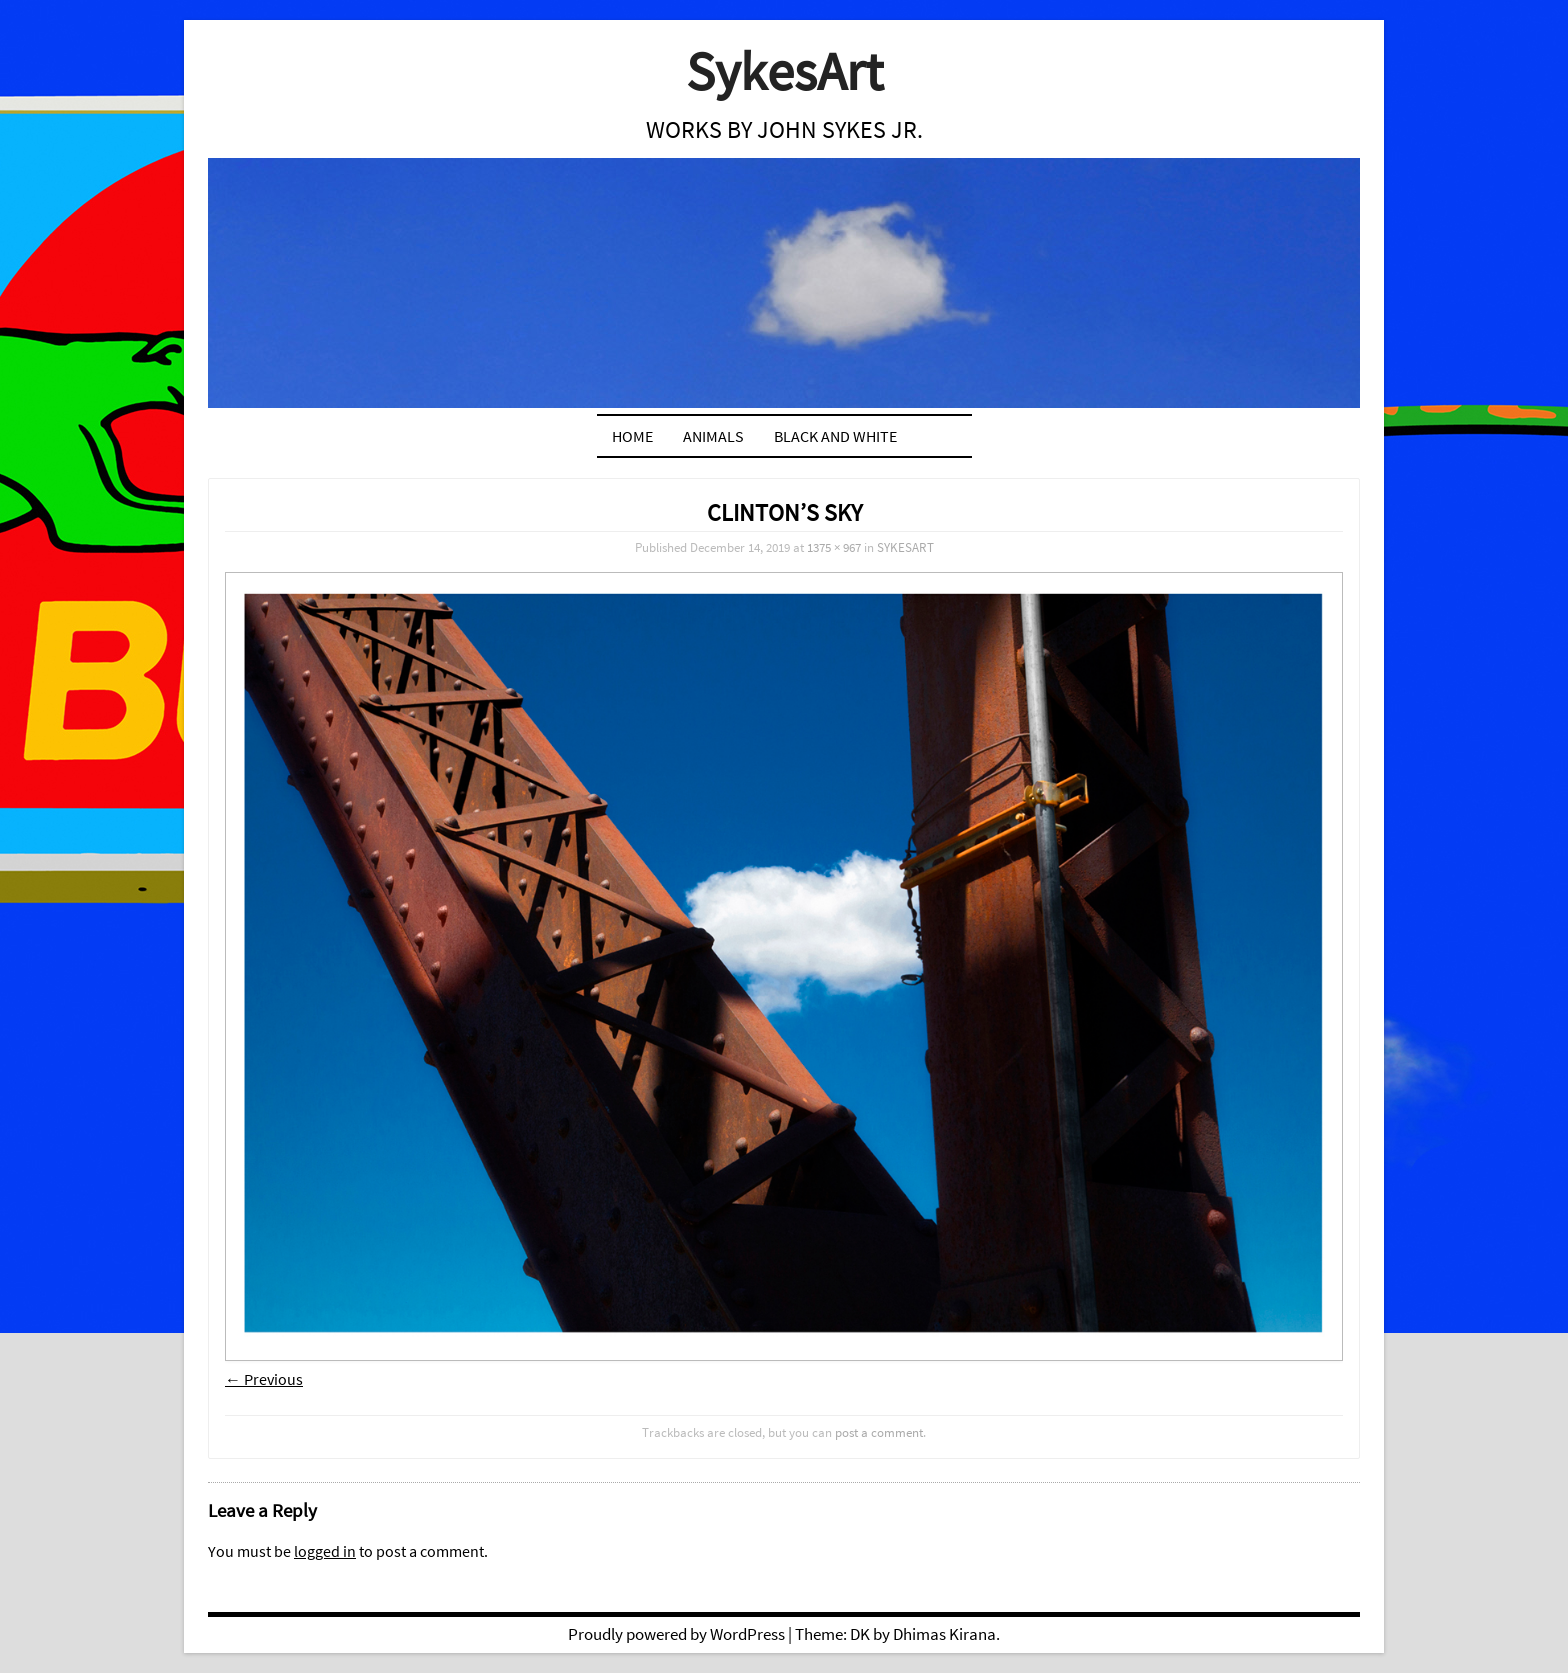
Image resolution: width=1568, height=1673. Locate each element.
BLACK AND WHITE (835, 436)
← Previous (264, 1379)
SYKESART (905, 547)
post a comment (879, 1432)
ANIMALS (713, 436)
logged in (325, 1551)
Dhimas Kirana (944, 1634)
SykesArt (784, 70)
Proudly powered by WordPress (676, 1634)
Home (632, 436)
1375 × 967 (834, 547)
